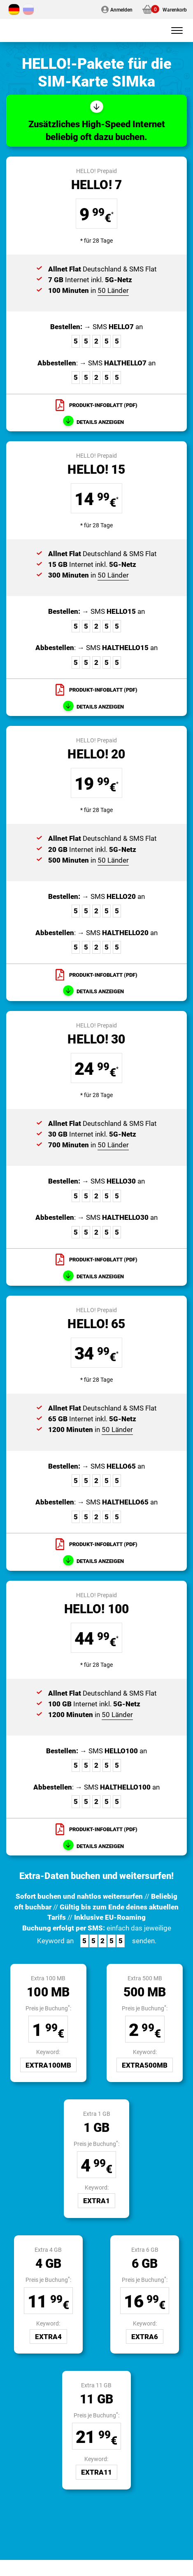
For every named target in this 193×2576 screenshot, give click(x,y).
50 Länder (113, 290)
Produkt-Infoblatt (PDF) (103, 405)
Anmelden (121, 9)
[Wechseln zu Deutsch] (14, 9)
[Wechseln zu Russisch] (28, 9)
